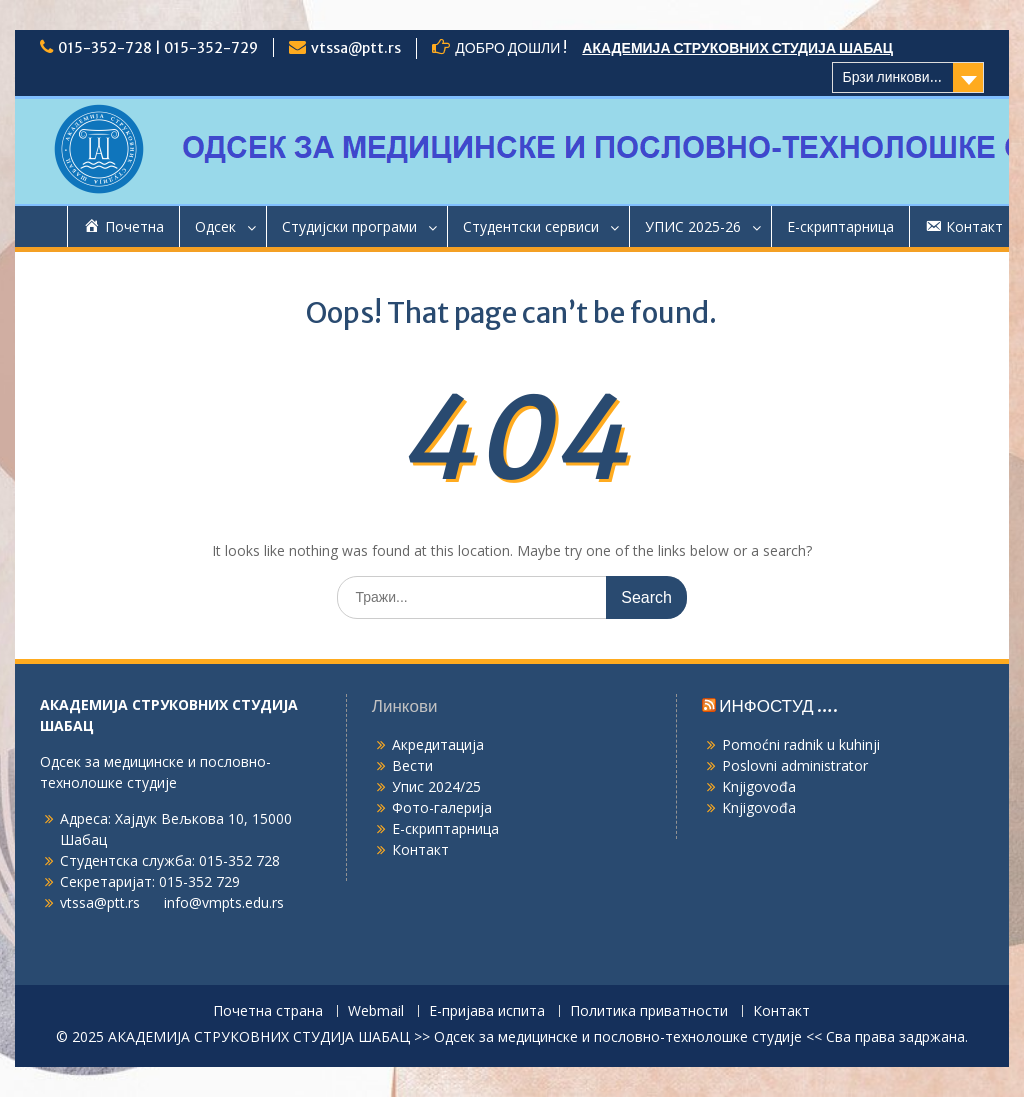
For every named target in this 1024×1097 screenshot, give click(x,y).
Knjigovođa (759, 786)
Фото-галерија (442, 807)
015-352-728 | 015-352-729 (158, 48)
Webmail (376, 1011)
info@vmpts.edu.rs (224, 902)
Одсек (215, 226)
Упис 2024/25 (436, 786)
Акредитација (438, 744)
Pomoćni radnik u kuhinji (801, 744)
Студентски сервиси (531, 226)
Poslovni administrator (795, 765)
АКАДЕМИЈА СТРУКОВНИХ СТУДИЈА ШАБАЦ (737, 48)
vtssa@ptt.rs (356, 48)
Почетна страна (268, 1011)
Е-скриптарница (840, 226)
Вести (412, 765)
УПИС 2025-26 (693, 226)
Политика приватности (649, 1011)
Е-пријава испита (487, 1011)
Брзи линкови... (892, 77)
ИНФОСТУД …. (778, 706)
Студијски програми (349, 226)
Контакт (420, 849)
